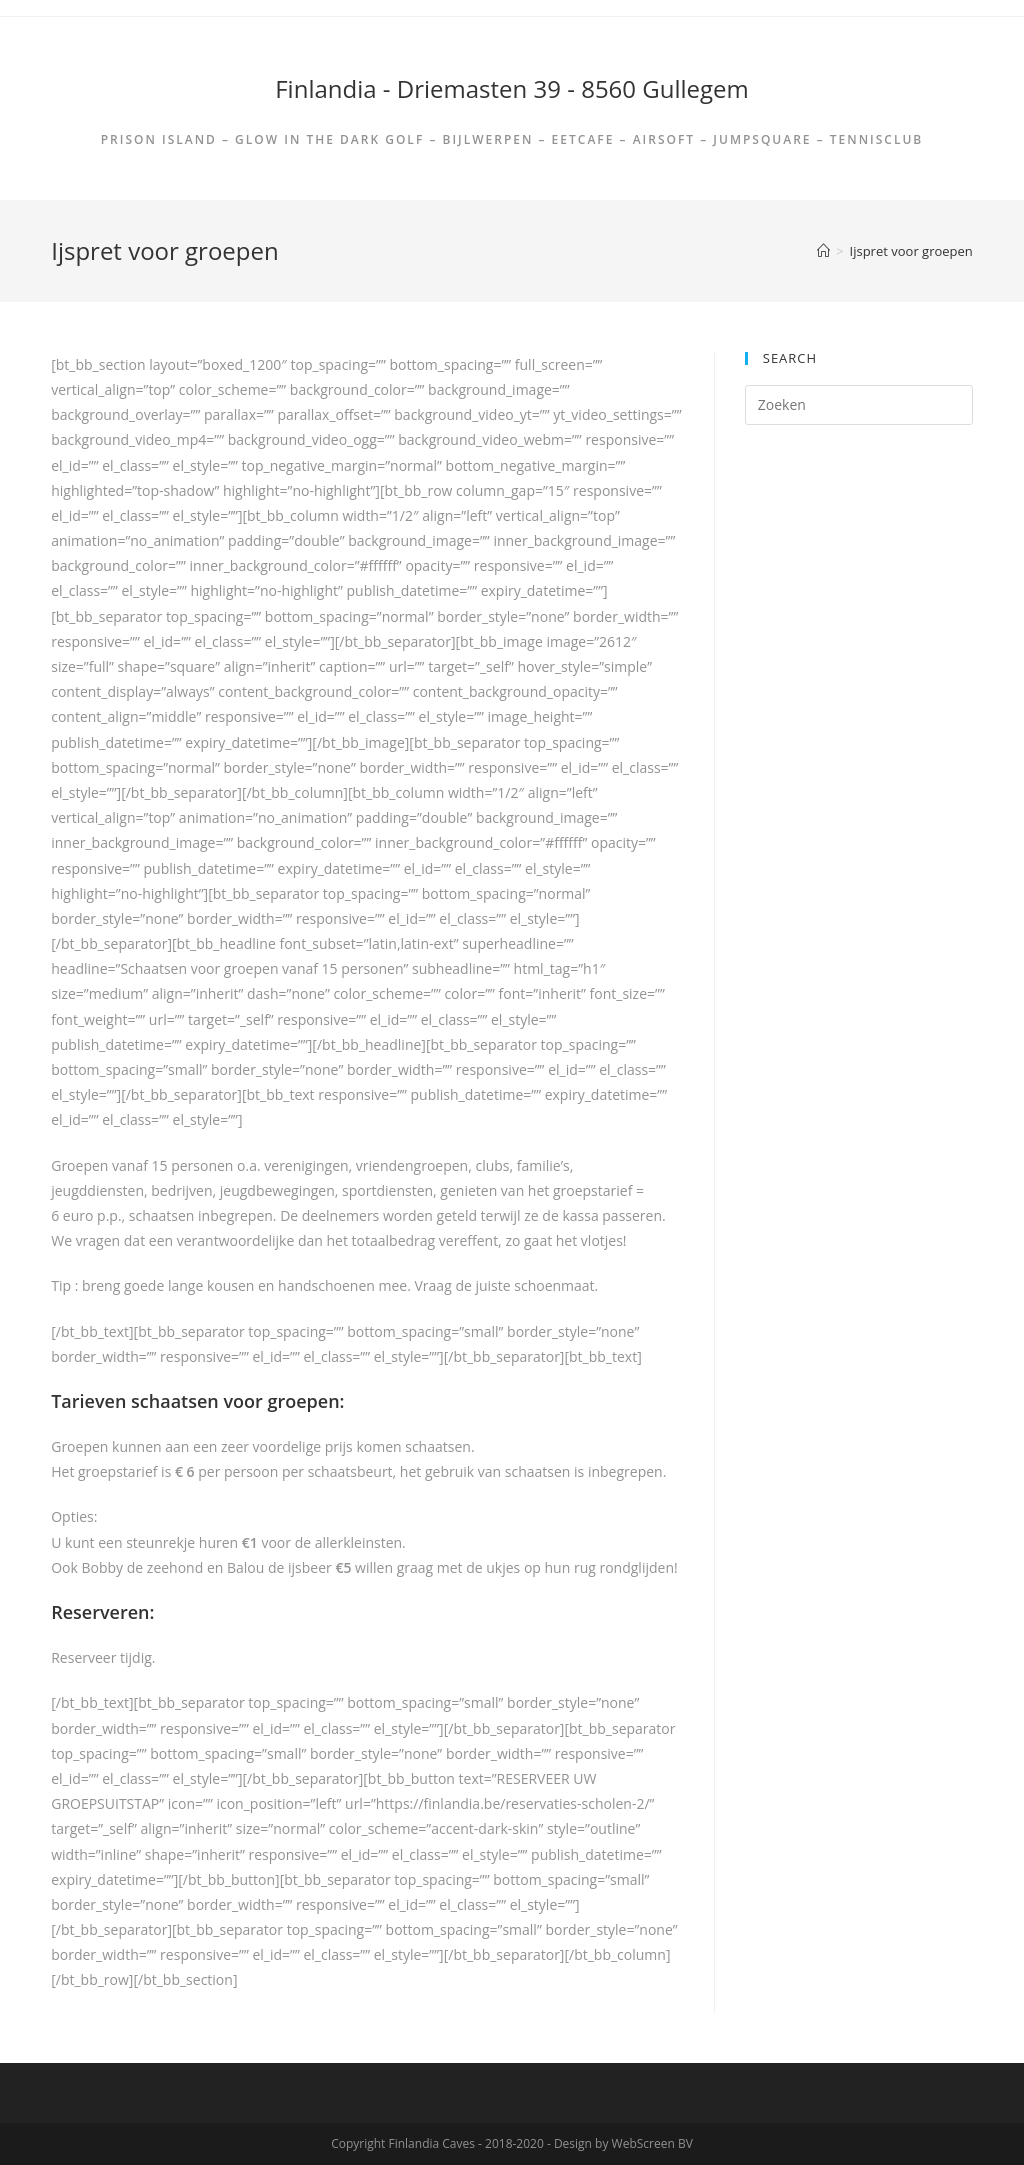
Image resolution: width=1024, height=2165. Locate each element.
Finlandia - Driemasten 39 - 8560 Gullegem (512, 88)
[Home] (823, 251)
